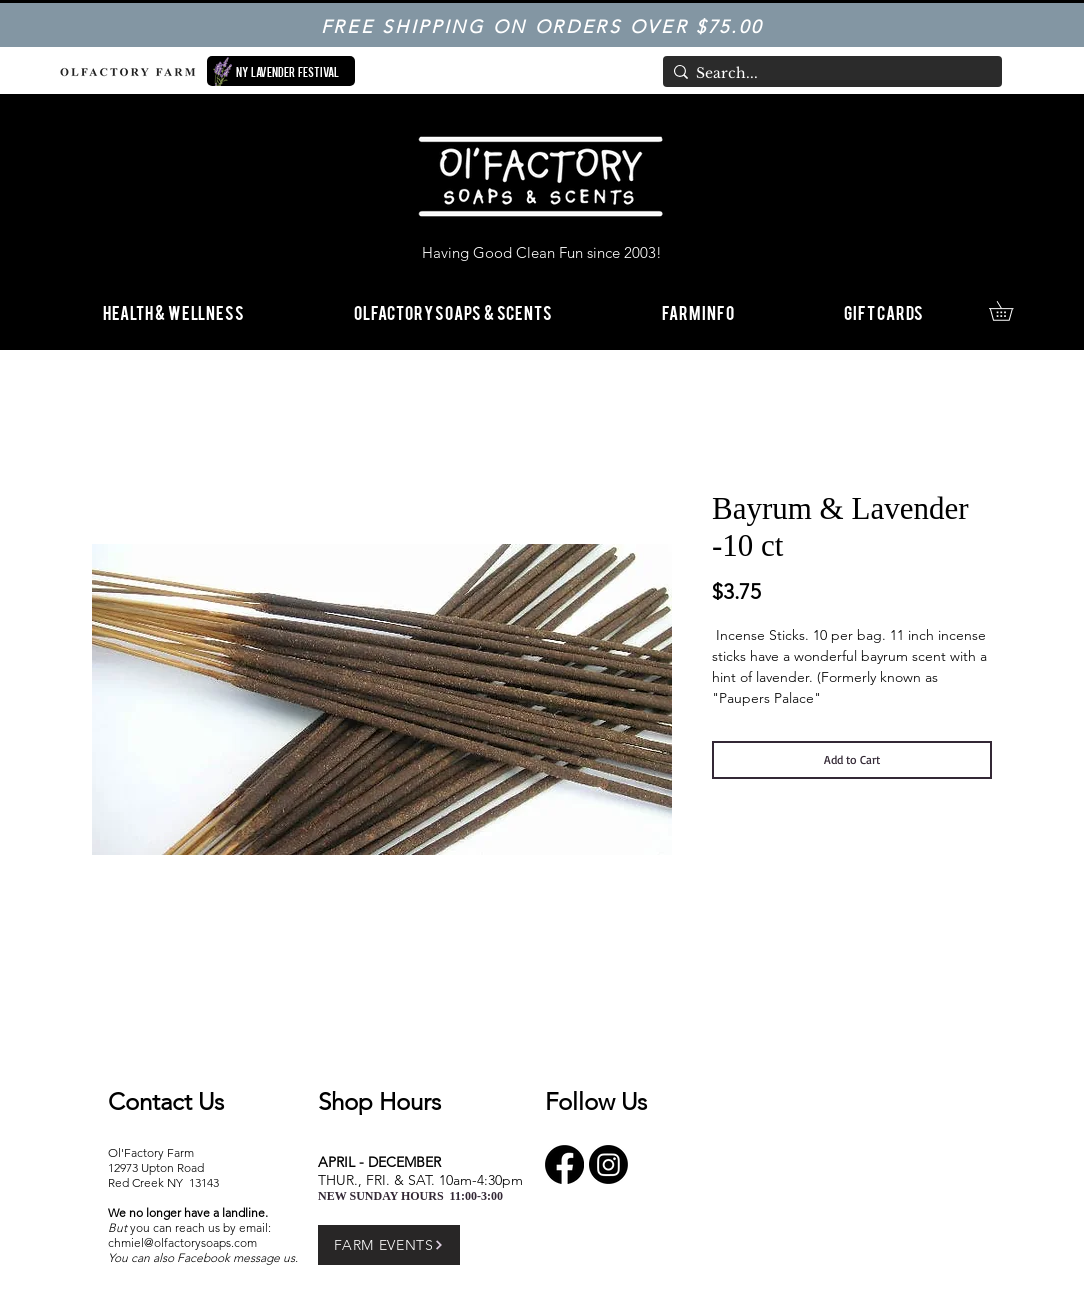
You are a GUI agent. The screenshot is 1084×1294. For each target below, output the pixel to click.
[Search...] (828, 74)
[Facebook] (564, 1164)
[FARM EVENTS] (389, 1245)
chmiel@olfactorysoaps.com (182, 1242)
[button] (698, 311)
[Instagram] (608, 1164)
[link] (1010, 311)
